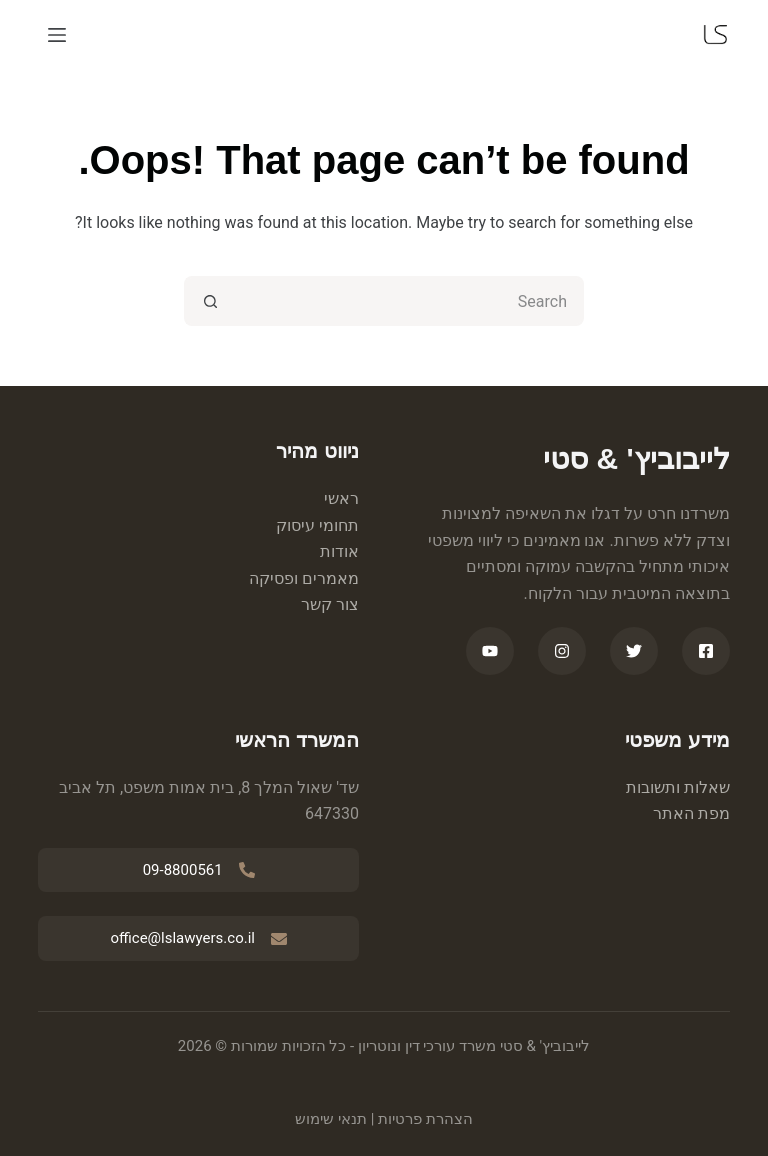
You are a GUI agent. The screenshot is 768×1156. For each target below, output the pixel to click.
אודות (339, 551)
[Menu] (57, 35)
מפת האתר (691, 813)
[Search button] (209, 301)
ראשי (341, 498)
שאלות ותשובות (678, 787)
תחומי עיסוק (317, 525)
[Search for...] (409, 301)
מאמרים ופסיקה (304, 578)
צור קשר (330, 604)
